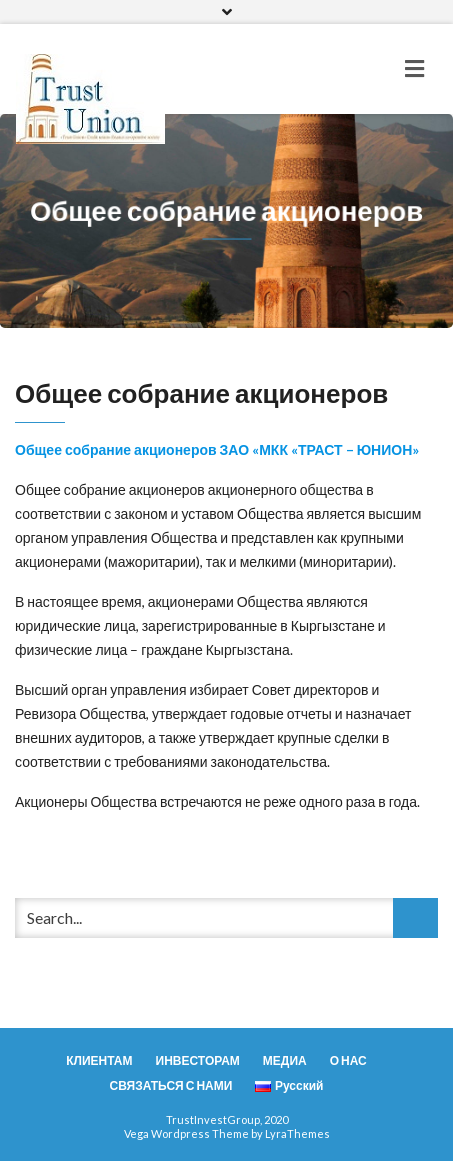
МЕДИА (285, 1060)
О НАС (348, 1060)
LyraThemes (297, 1133)
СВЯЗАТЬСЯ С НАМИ (171, 1085)
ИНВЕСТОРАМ (198, 1060)
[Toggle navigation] (414, 69)
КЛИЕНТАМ (99, 1060)
